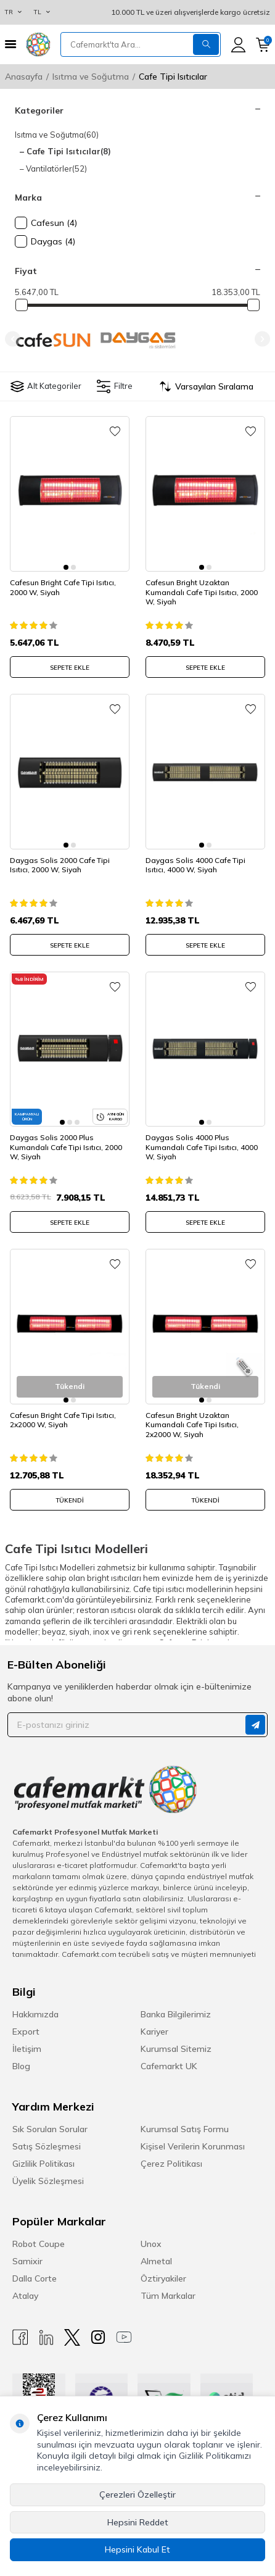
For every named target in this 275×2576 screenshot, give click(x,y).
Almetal (156, 2261)
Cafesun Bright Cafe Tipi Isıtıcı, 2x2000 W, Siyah (63, 1420)
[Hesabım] (238, 44)
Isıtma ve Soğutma (90, 76)
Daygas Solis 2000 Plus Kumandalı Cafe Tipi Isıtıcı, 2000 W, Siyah (66, 1147)
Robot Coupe (38, 2243)
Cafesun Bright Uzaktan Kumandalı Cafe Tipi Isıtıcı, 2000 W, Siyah (202, 592)
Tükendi (69, 1500)
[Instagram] (98, 2337)
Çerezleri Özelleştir (137, 2494)
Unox (151, 2243)
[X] (72, 2337)
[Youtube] (124, 2337)
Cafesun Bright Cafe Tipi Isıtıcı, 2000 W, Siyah (63, 587)
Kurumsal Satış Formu (185, 2129)
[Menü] (10, 44)
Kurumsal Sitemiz (176, 2048)
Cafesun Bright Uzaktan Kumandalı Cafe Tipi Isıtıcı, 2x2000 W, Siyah (192, 1425)
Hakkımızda (35, 2014)
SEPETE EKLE (69, 668)
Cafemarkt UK (169, 2066)
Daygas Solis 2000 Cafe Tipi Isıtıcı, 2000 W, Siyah (60, 865)
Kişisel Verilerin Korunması (193, 2146)
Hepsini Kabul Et (137, 2549)
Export (25, 2031)
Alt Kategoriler (45, 386)
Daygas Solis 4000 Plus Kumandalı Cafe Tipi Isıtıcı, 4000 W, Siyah (202, 1147)
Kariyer (154, 2031)
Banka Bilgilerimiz (176, 2014)
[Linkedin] (46, 2337)
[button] (12, 338)
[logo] (38, 44)
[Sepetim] (263, 45)
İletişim (26, 2048)
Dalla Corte (34, 2278)
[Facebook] (20, 2337)
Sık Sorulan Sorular (50, 2129)
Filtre (115, 386)
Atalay (25, 2295)
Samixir (27, 2261)
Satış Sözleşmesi (46, 2146)
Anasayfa (24, 76)
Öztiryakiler (163, 2278)
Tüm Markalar (168, 2295)
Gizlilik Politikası (43, 2163)
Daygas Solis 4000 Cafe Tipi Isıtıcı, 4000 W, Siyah (195, 865)
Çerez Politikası (171, 2163)
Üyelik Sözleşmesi (48, 2180)
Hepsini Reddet (137, 2522)
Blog (21, 2066)
